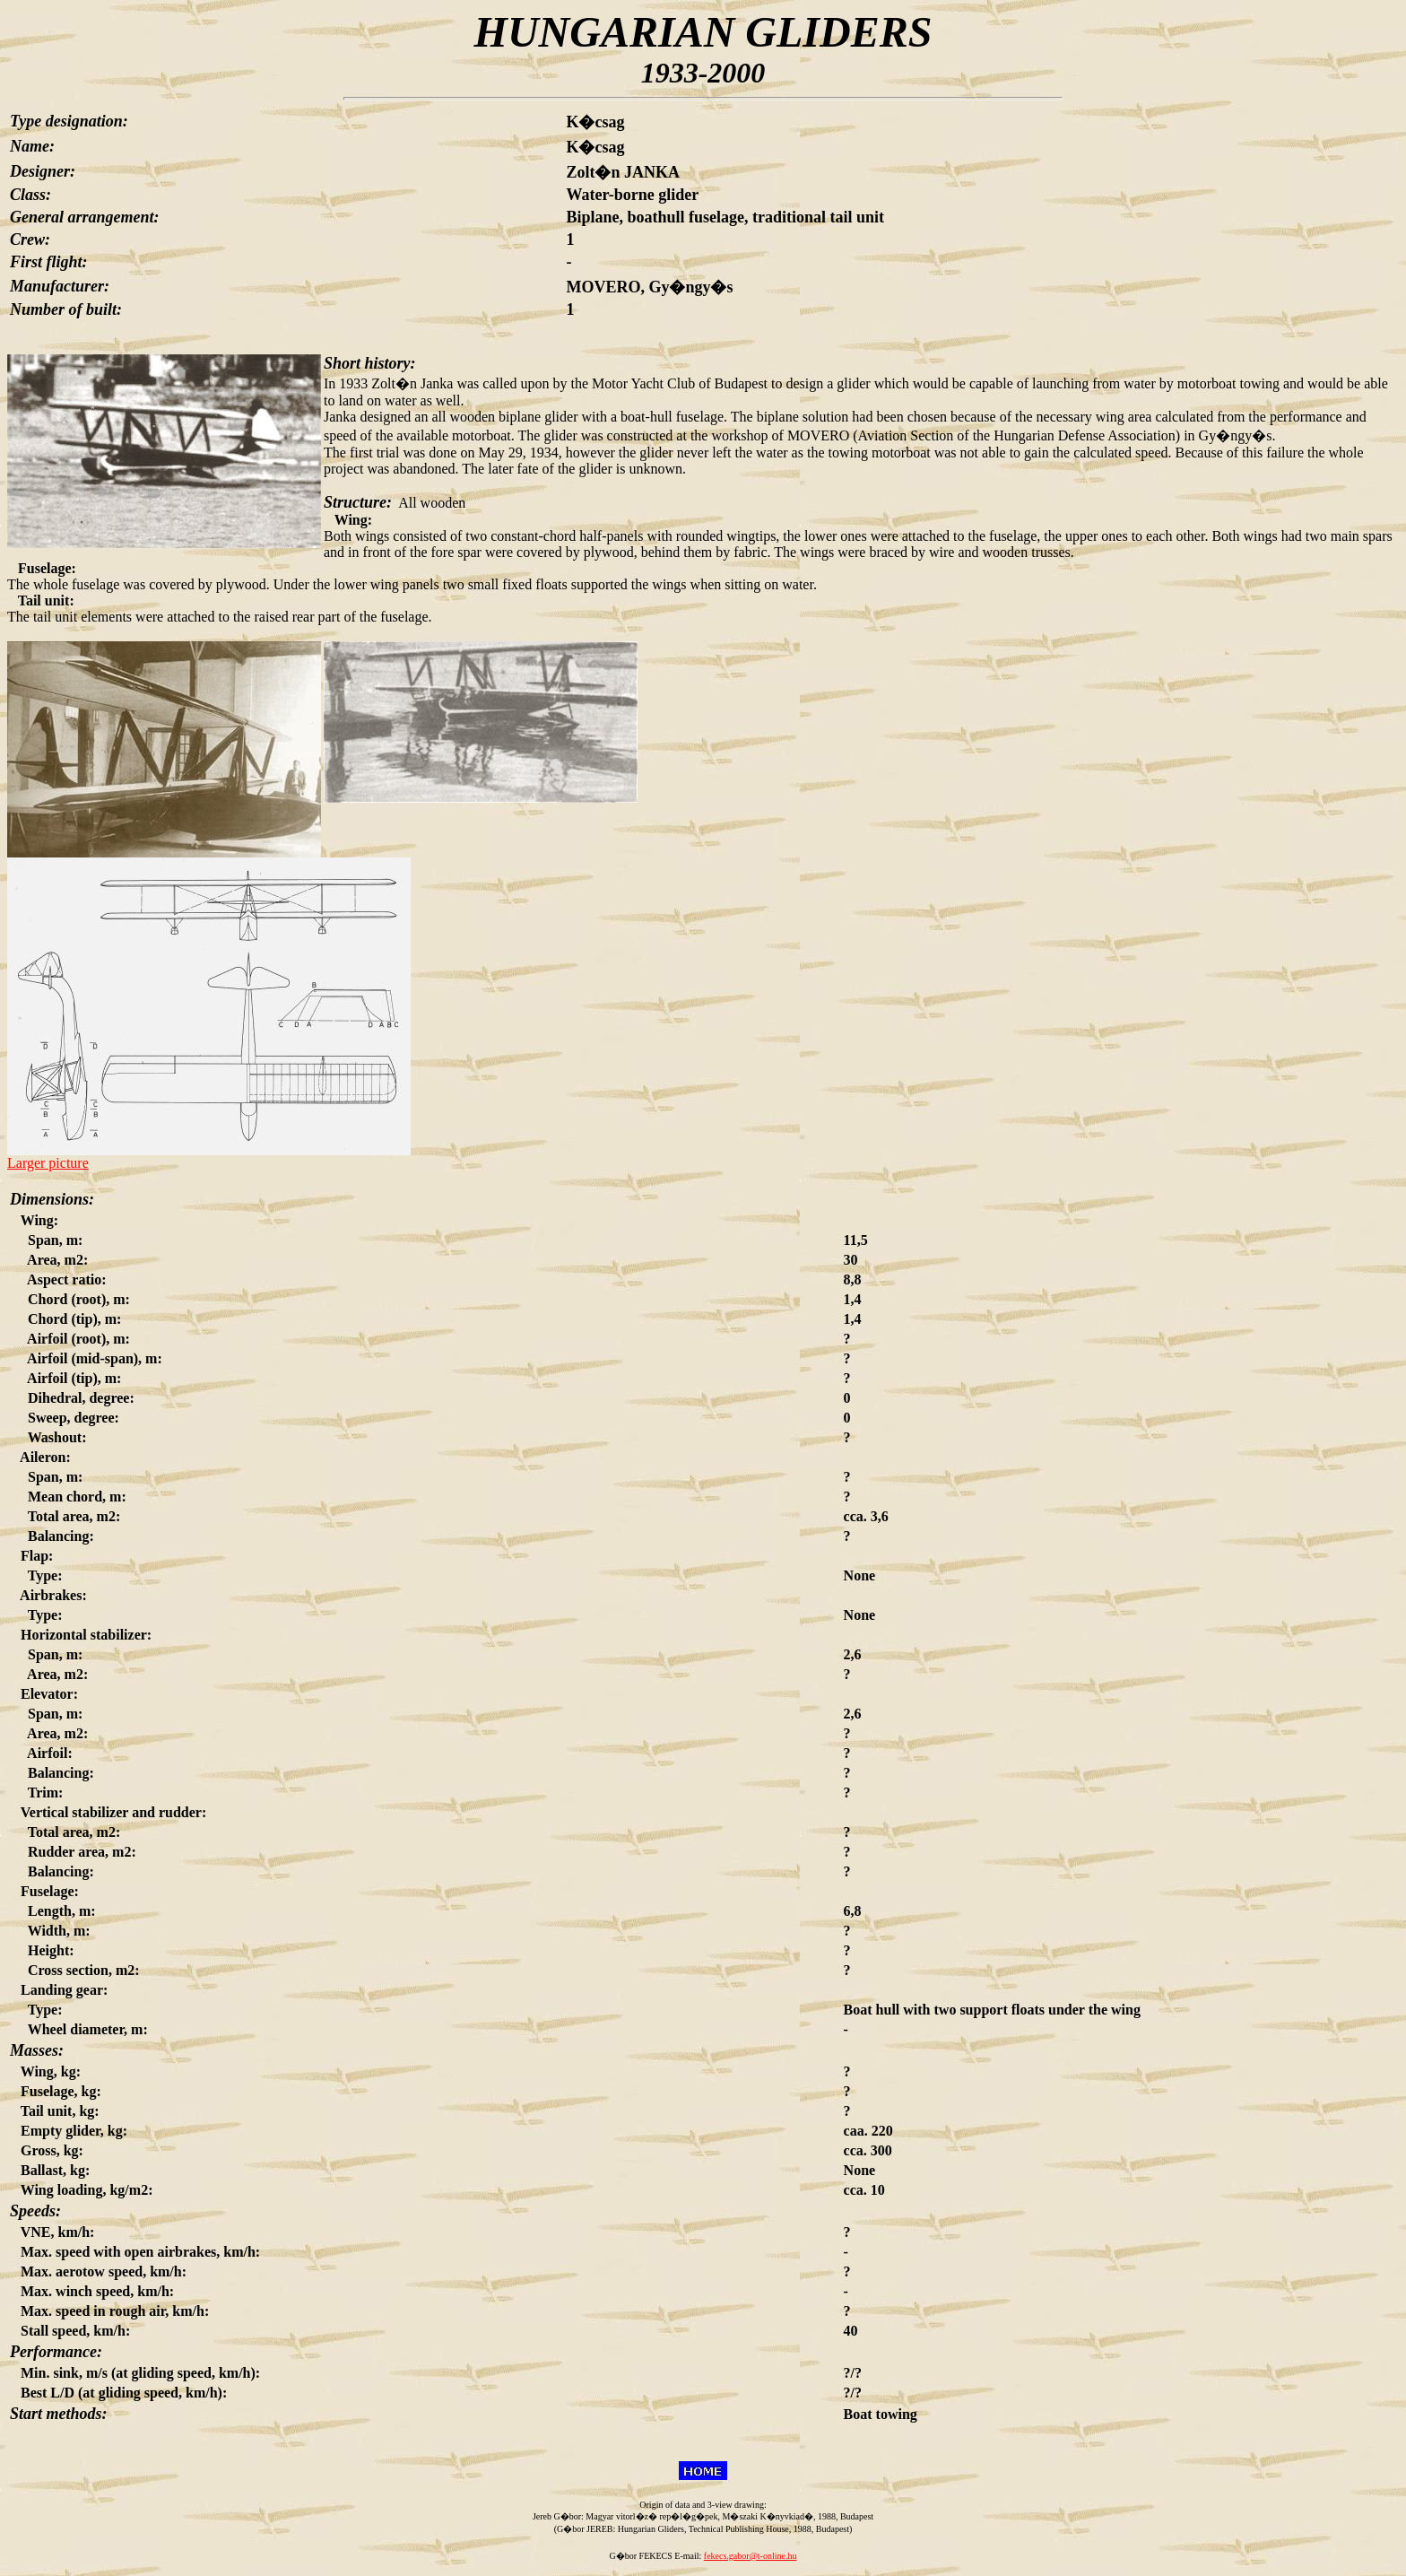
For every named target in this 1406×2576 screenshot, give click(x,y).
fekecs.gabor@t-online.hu (750, 2556)
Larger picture (48, 1163)
